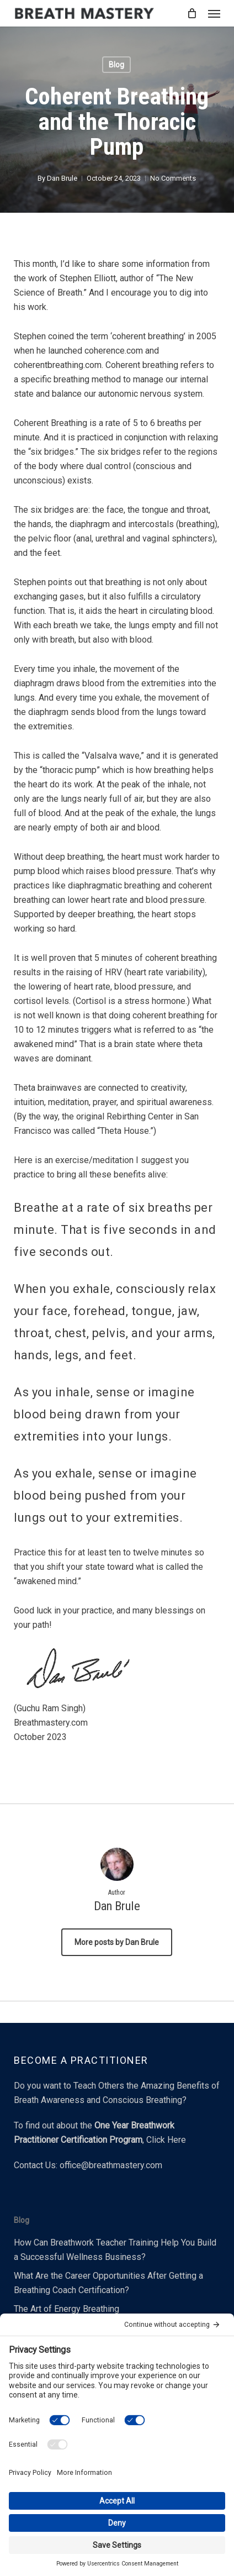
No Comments (173, 178)
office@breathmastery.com (111, 2165)
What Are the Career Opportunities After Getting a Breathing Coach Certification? (108, 2282)
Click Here (166, 2140)
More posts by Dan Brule (117, 1942)
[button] (214, 13)
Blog (116, 64)
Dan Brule (62, 178)
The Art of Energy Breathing (66, 2309)
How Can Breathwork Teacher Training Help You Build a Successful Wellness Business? (115, 2249)
